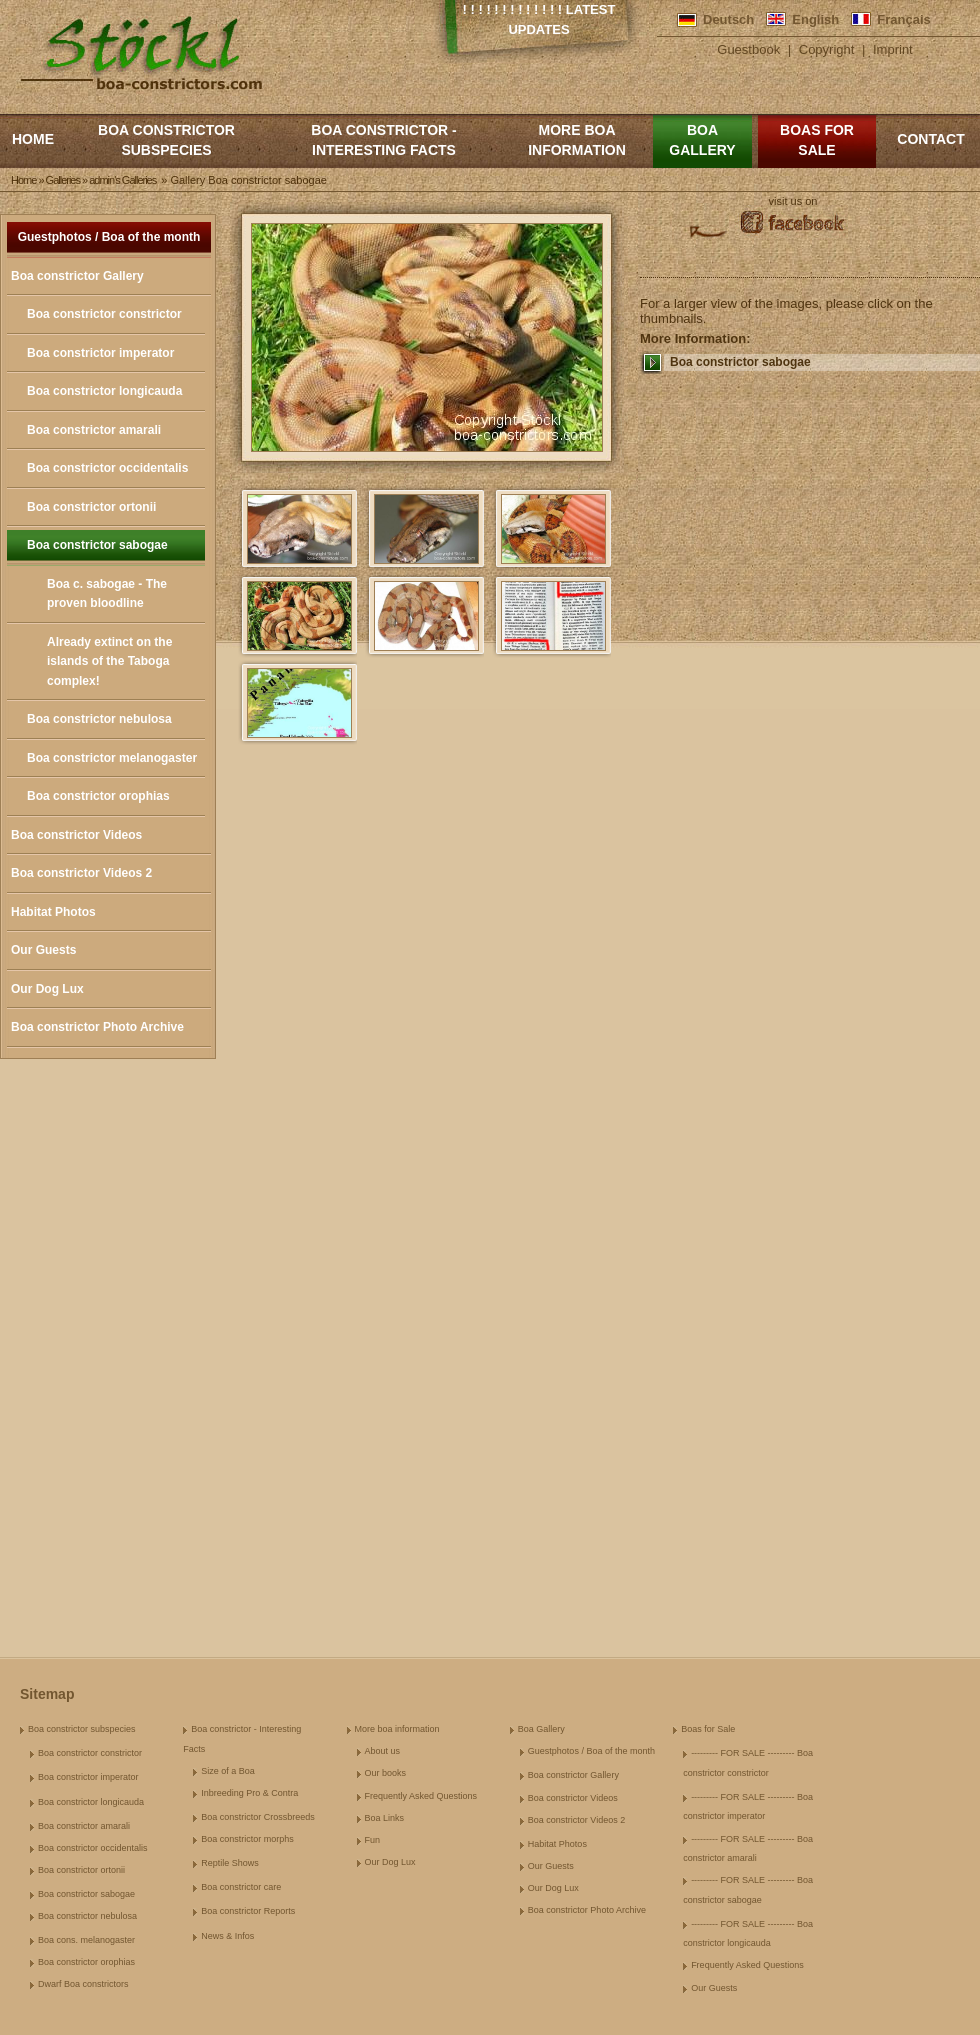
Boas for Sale (817, 140)
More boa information (577, 140)
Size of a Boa (228, 1771)
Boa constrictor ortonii (91, 507)
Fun (373, 1840)
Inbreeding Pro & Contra (249, 1793)
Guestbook (748, 49)
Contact (930, 139)
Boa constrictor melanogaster (112, 758)
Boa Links (385, 1818)
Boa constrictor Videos (76, 835)
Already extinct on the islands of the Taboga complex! (109, 661)
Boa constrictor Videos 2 (81, 873)
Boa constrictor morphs (247, 1839)
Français (903, 19)
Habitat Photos (53, 912)
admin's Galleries (122, 180)
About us (383, 1751)
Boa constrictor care (241, 1887)
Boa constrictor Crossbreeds (258, 1817)
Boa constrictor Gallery (77, 276)
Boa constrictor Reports (248, 1911)
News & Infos (227, 1936)
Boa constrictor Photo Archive (97, 1027)
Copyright (827, 49)
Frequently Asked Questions (421, 1796)
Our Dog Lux (47, 989)
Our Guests (43, 950)
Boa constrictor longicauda (104, 391)
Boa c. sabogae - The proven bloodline (107, 594)
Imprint (893, 49)
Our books (386, 1773)
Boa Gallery (702, 140)
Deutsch (728, 19)
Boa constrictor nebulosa (99, 719)
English (815, 19)
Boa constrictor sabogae (97, 545)
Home (33, 139)
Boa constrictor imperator (100, 353)
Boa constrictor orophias (98, 796)
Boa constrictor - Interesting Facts (383, 140)
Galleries (63, 180)
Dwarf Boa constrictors (83, 1984)
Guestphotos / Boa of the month (109, 237)
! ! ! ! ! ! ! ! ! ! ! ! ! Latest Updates (539, 19)
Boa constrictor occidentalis (107, 468)
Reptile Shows (230, 1863)
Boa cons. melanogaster (86, 1940)
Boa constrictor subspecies (166, 140)
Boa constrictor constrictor (104, 314)
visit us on (793, 201)
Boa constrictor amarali (94, 430)
